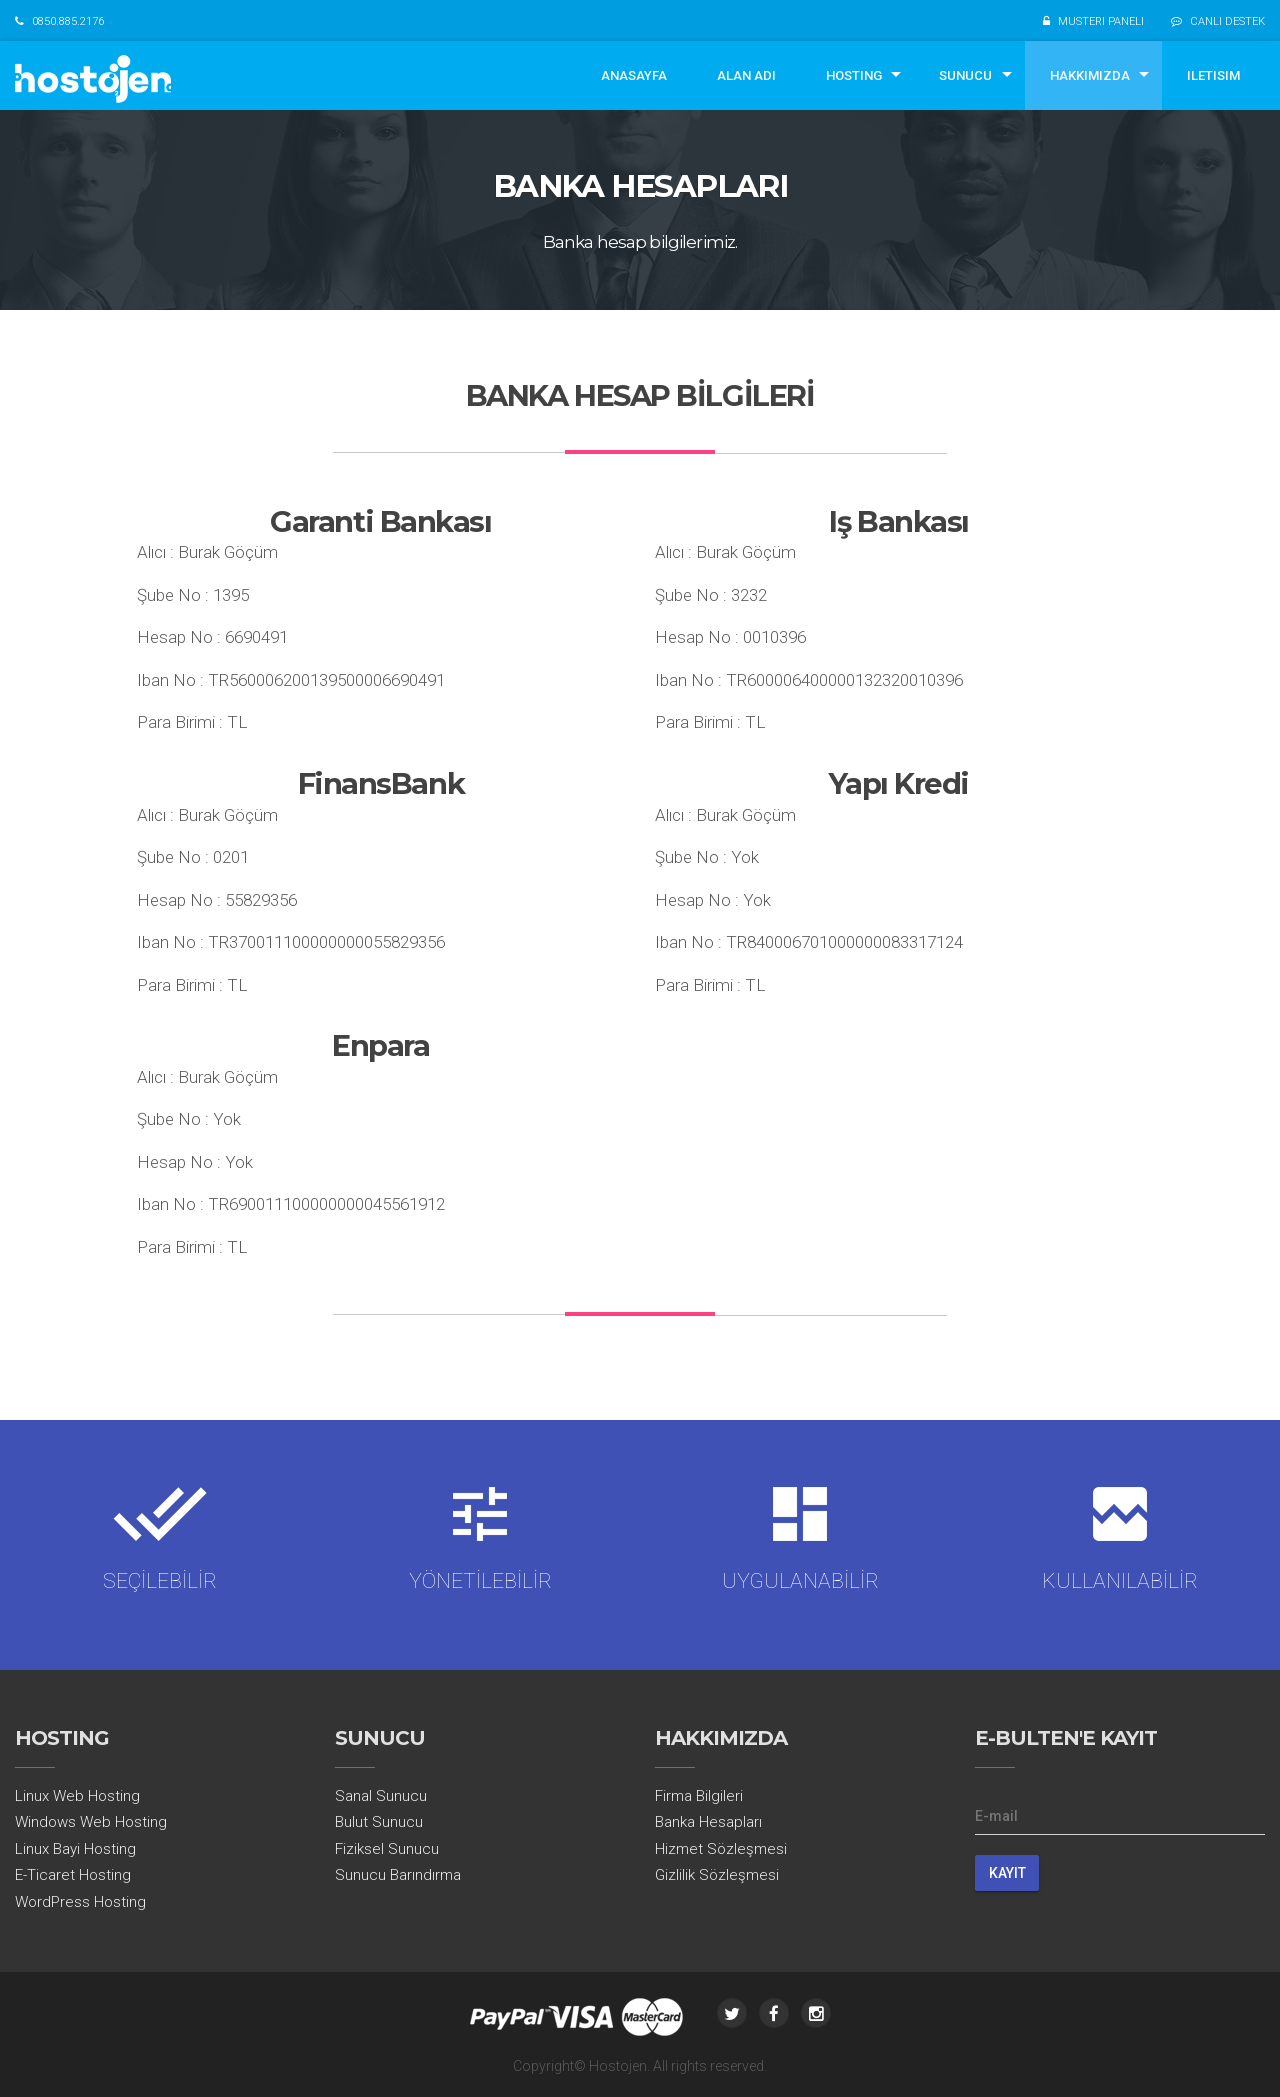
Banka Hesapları (708, 1822)
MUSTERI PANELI (1101, 21)
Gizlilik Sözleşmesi (717, 1875)
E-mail (996, 1816)
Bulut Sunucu (379, 1822)
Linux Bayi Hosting (75, 1849)
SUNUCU (965, 75)
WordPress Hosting (80, 1902)
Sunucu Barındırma (398, 1875)
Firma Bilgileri (699, 1796)
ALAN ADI (746, 75)
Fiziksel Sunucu (387, 1849)
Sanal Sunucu (381, 1796)
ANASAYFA (634, 75)
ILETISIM (1213, 75)
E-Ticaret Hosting (73, 1875)
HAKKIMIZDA (1090, 75)
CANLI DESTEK (1227, 21)
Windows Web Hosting (91, 1822)
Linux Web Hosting (77, 1796)
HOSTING (854, 75)
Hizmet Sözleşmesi (721, 1849)
